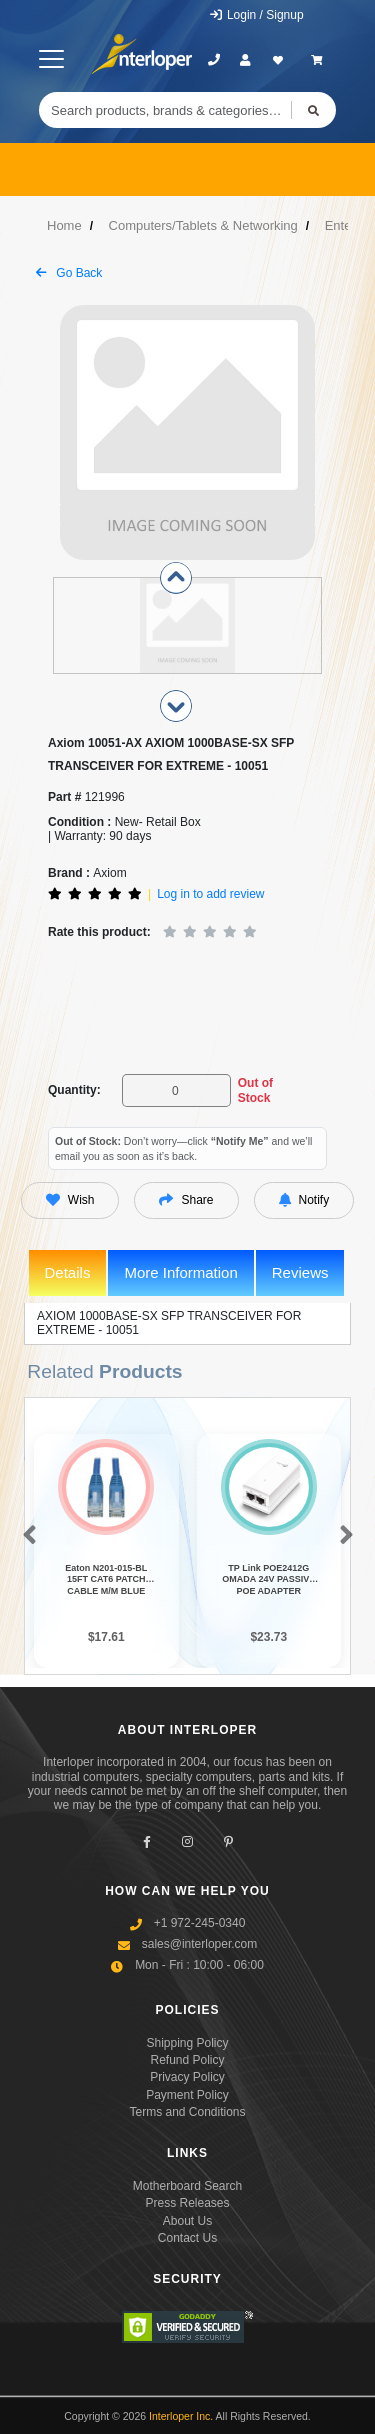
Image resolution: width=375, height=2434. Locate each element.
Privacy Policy (187, 2077)
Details (68, 1272)
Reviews (300, 1272)
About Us (187, 2221)
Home (64, 225)
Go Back (69, 273)
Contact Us (187, 2238)
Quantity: (74, 1090)
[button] (25, 1536)
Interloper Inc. (181, 2416)
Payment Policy (187, 2095)
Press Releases (187, 2203)
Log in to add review (210, 894)
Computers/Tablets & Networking (203, 225)
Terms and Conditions (187, 2112)
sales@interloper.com (200, 1944)
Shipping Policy (187, 2043)
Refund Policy (187, 2060)
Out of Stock (255, 1090)
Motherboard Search (187, 2186)
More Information (180, 1272)
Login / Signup (256, 15)
